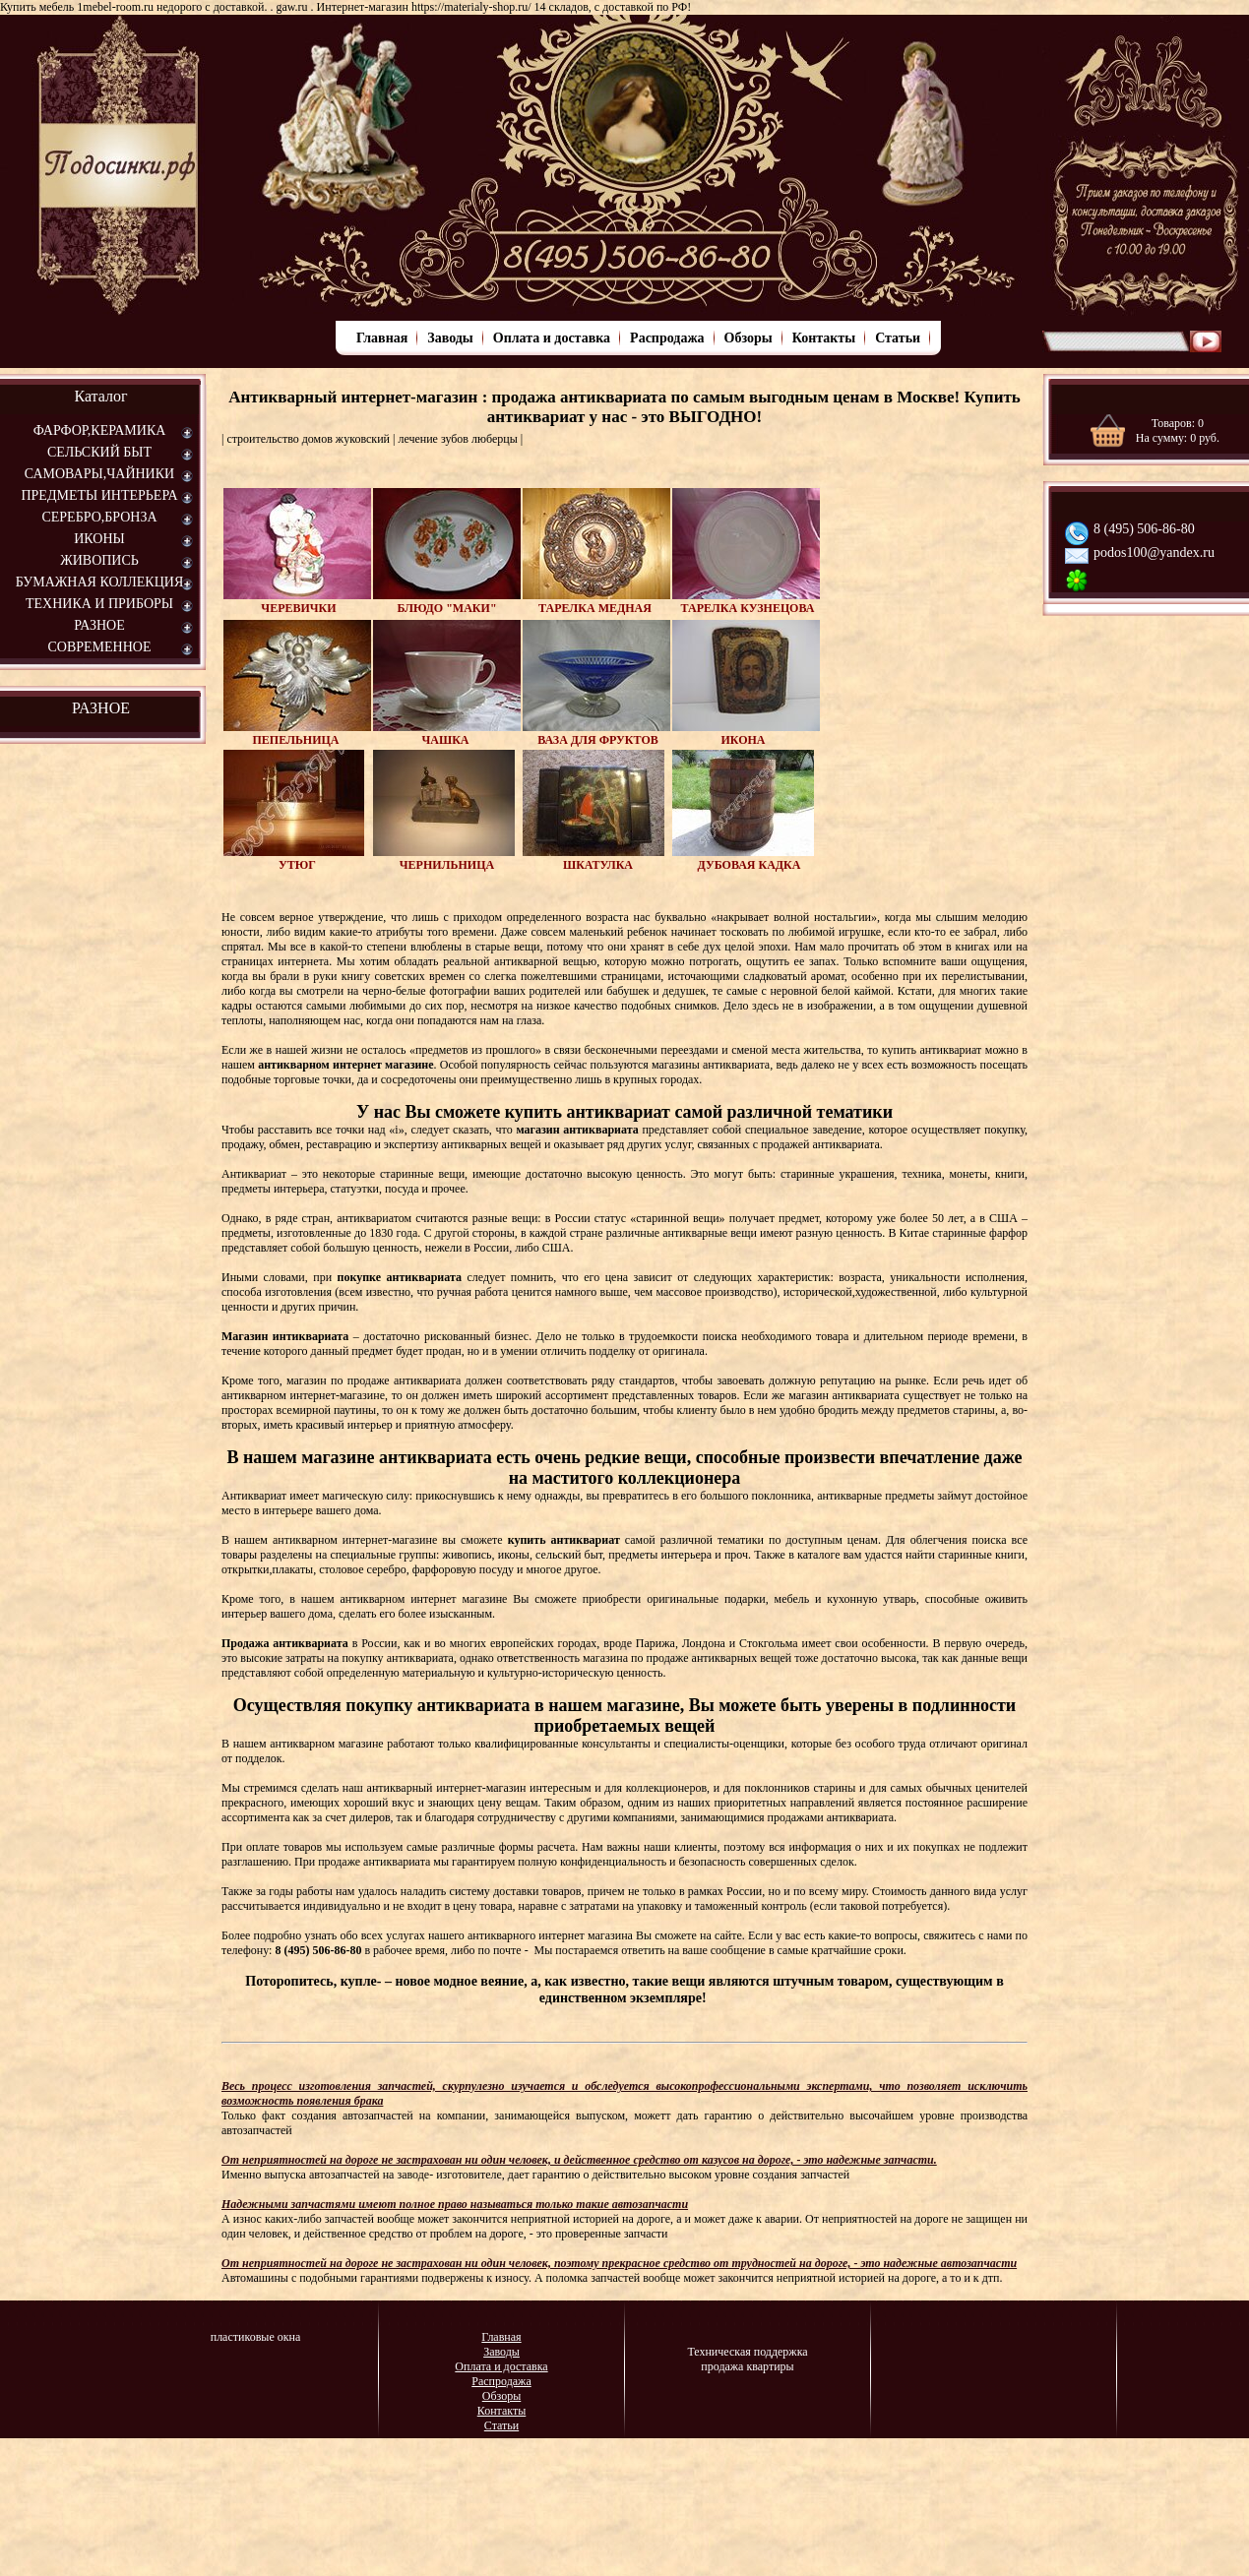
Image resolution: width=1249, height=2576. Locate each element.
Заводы (449, 338)
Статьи (897, 338)
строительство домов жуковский (308, 439)
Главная (381, 338)
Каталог (100, 396)
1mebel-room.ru (115, 7)
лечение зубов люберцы (457, 439)
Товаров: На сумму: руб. (1177, 430)
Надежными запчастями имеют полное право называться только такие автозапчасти (454, 2204)
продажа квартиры (747, 2366)
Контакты (823, 338)
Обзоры (748, 338)
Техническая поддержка (747, 2352)
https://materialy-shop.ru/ (471, 7)
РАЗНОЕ (101, 708)
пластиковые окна (256, 2337)
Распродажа (667, 338)
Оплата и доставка (551, 338)
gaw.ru (291, 7)
